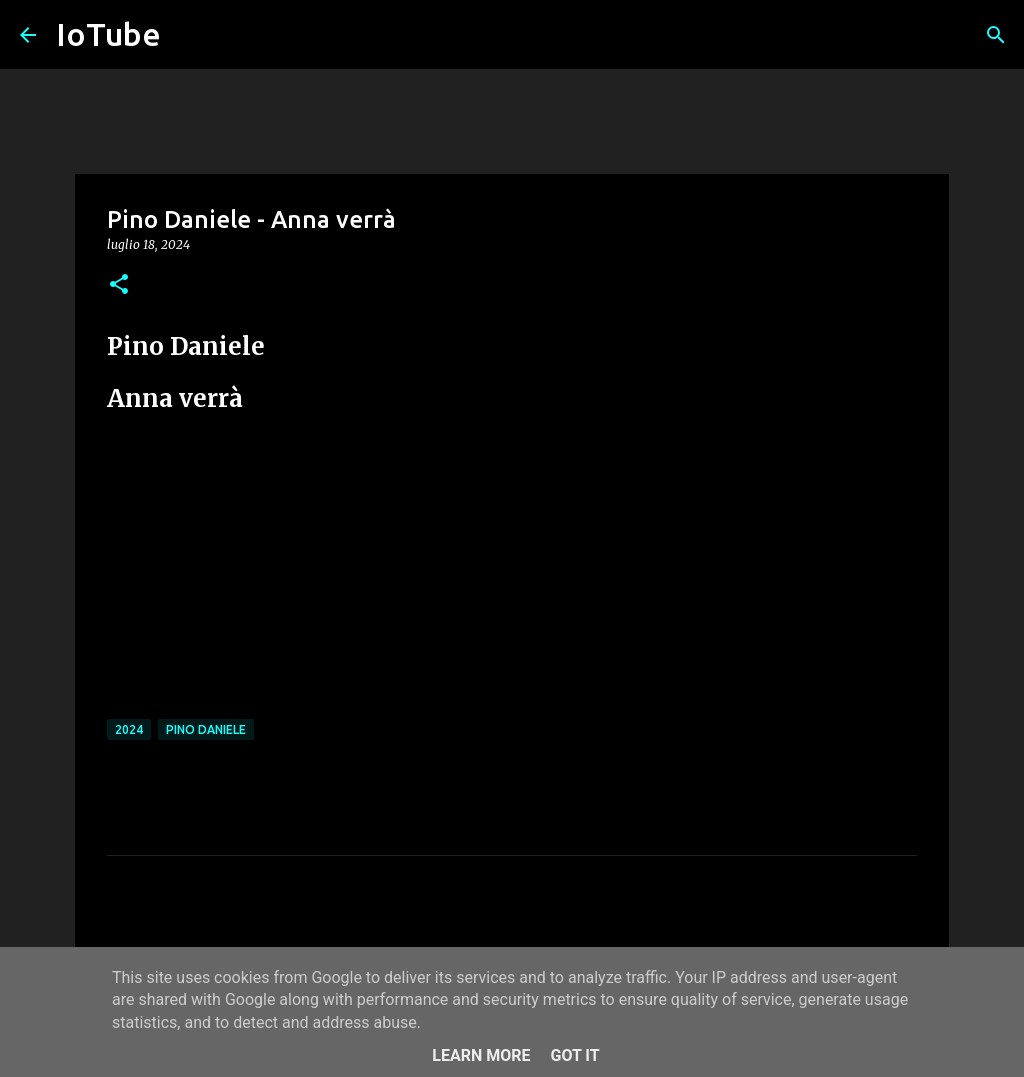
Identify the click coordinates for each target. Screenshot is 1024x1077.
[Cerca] (996, 35)
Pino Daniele (206, 729)
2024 (129, 729)
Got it (574, 1055)
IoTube (108, 34)
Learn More (481, 1055)
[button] (119, 285)
